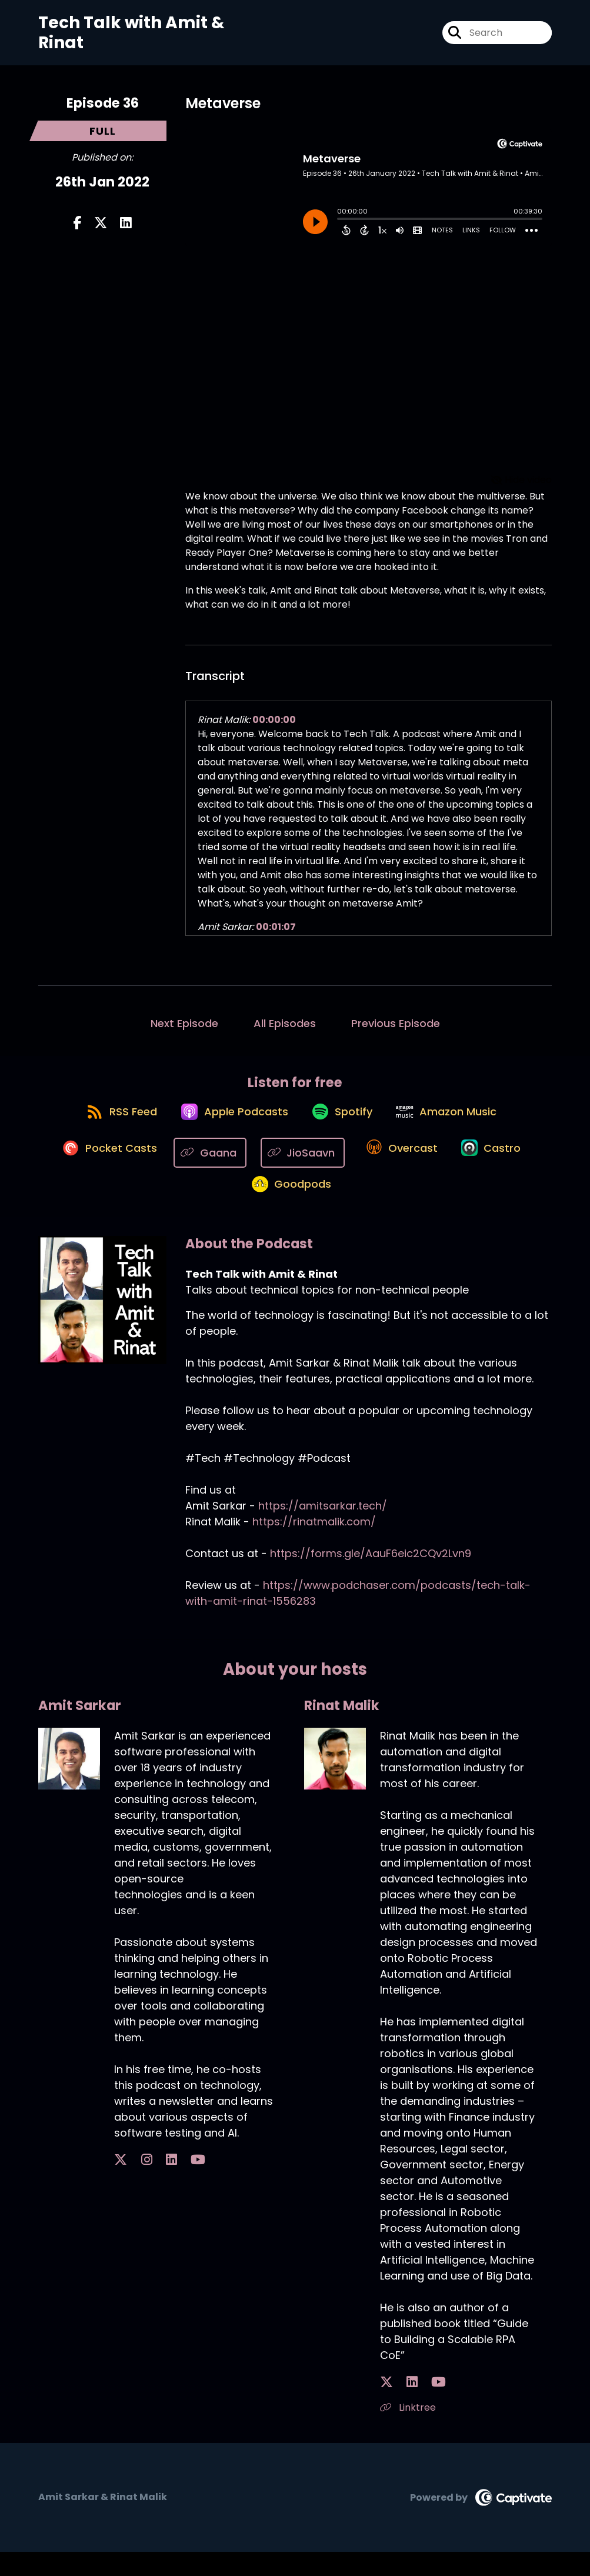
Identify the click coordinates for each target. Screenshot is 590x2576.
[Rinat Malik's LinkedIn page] (400, 2406)
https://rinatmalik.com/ (314, 1545)
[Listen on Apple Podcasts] (228, 1122)
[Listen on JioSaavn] (299, 1164)
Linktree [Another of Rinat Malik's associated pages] (408, 2431)
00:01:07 (276, 927)
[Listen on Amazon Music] (456, 1122)
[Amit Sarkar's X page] (120, 2184)
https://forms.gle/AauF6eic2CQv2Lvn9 (370, 1577)
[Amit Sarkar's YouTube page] (163, 2184)
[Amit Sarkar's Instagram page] (135, 2184)
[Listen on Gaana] (206, 1164)
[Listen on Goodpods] (289, 1207)
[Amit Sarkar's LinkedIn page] (148, 2184)
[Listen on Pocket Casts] (100, 1164)
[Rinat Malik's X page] (386, 2406)
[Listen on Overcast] (399, 1164)
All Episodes (285, 1023)
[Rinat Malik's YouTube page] (416, 2406)
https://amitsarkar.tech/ (322, 1529)
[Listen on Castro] (496, 1164)
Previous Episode (395, 1023)
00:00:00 (274, 720)
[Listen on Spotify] (344, 1122)
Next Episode (184, 1023)
